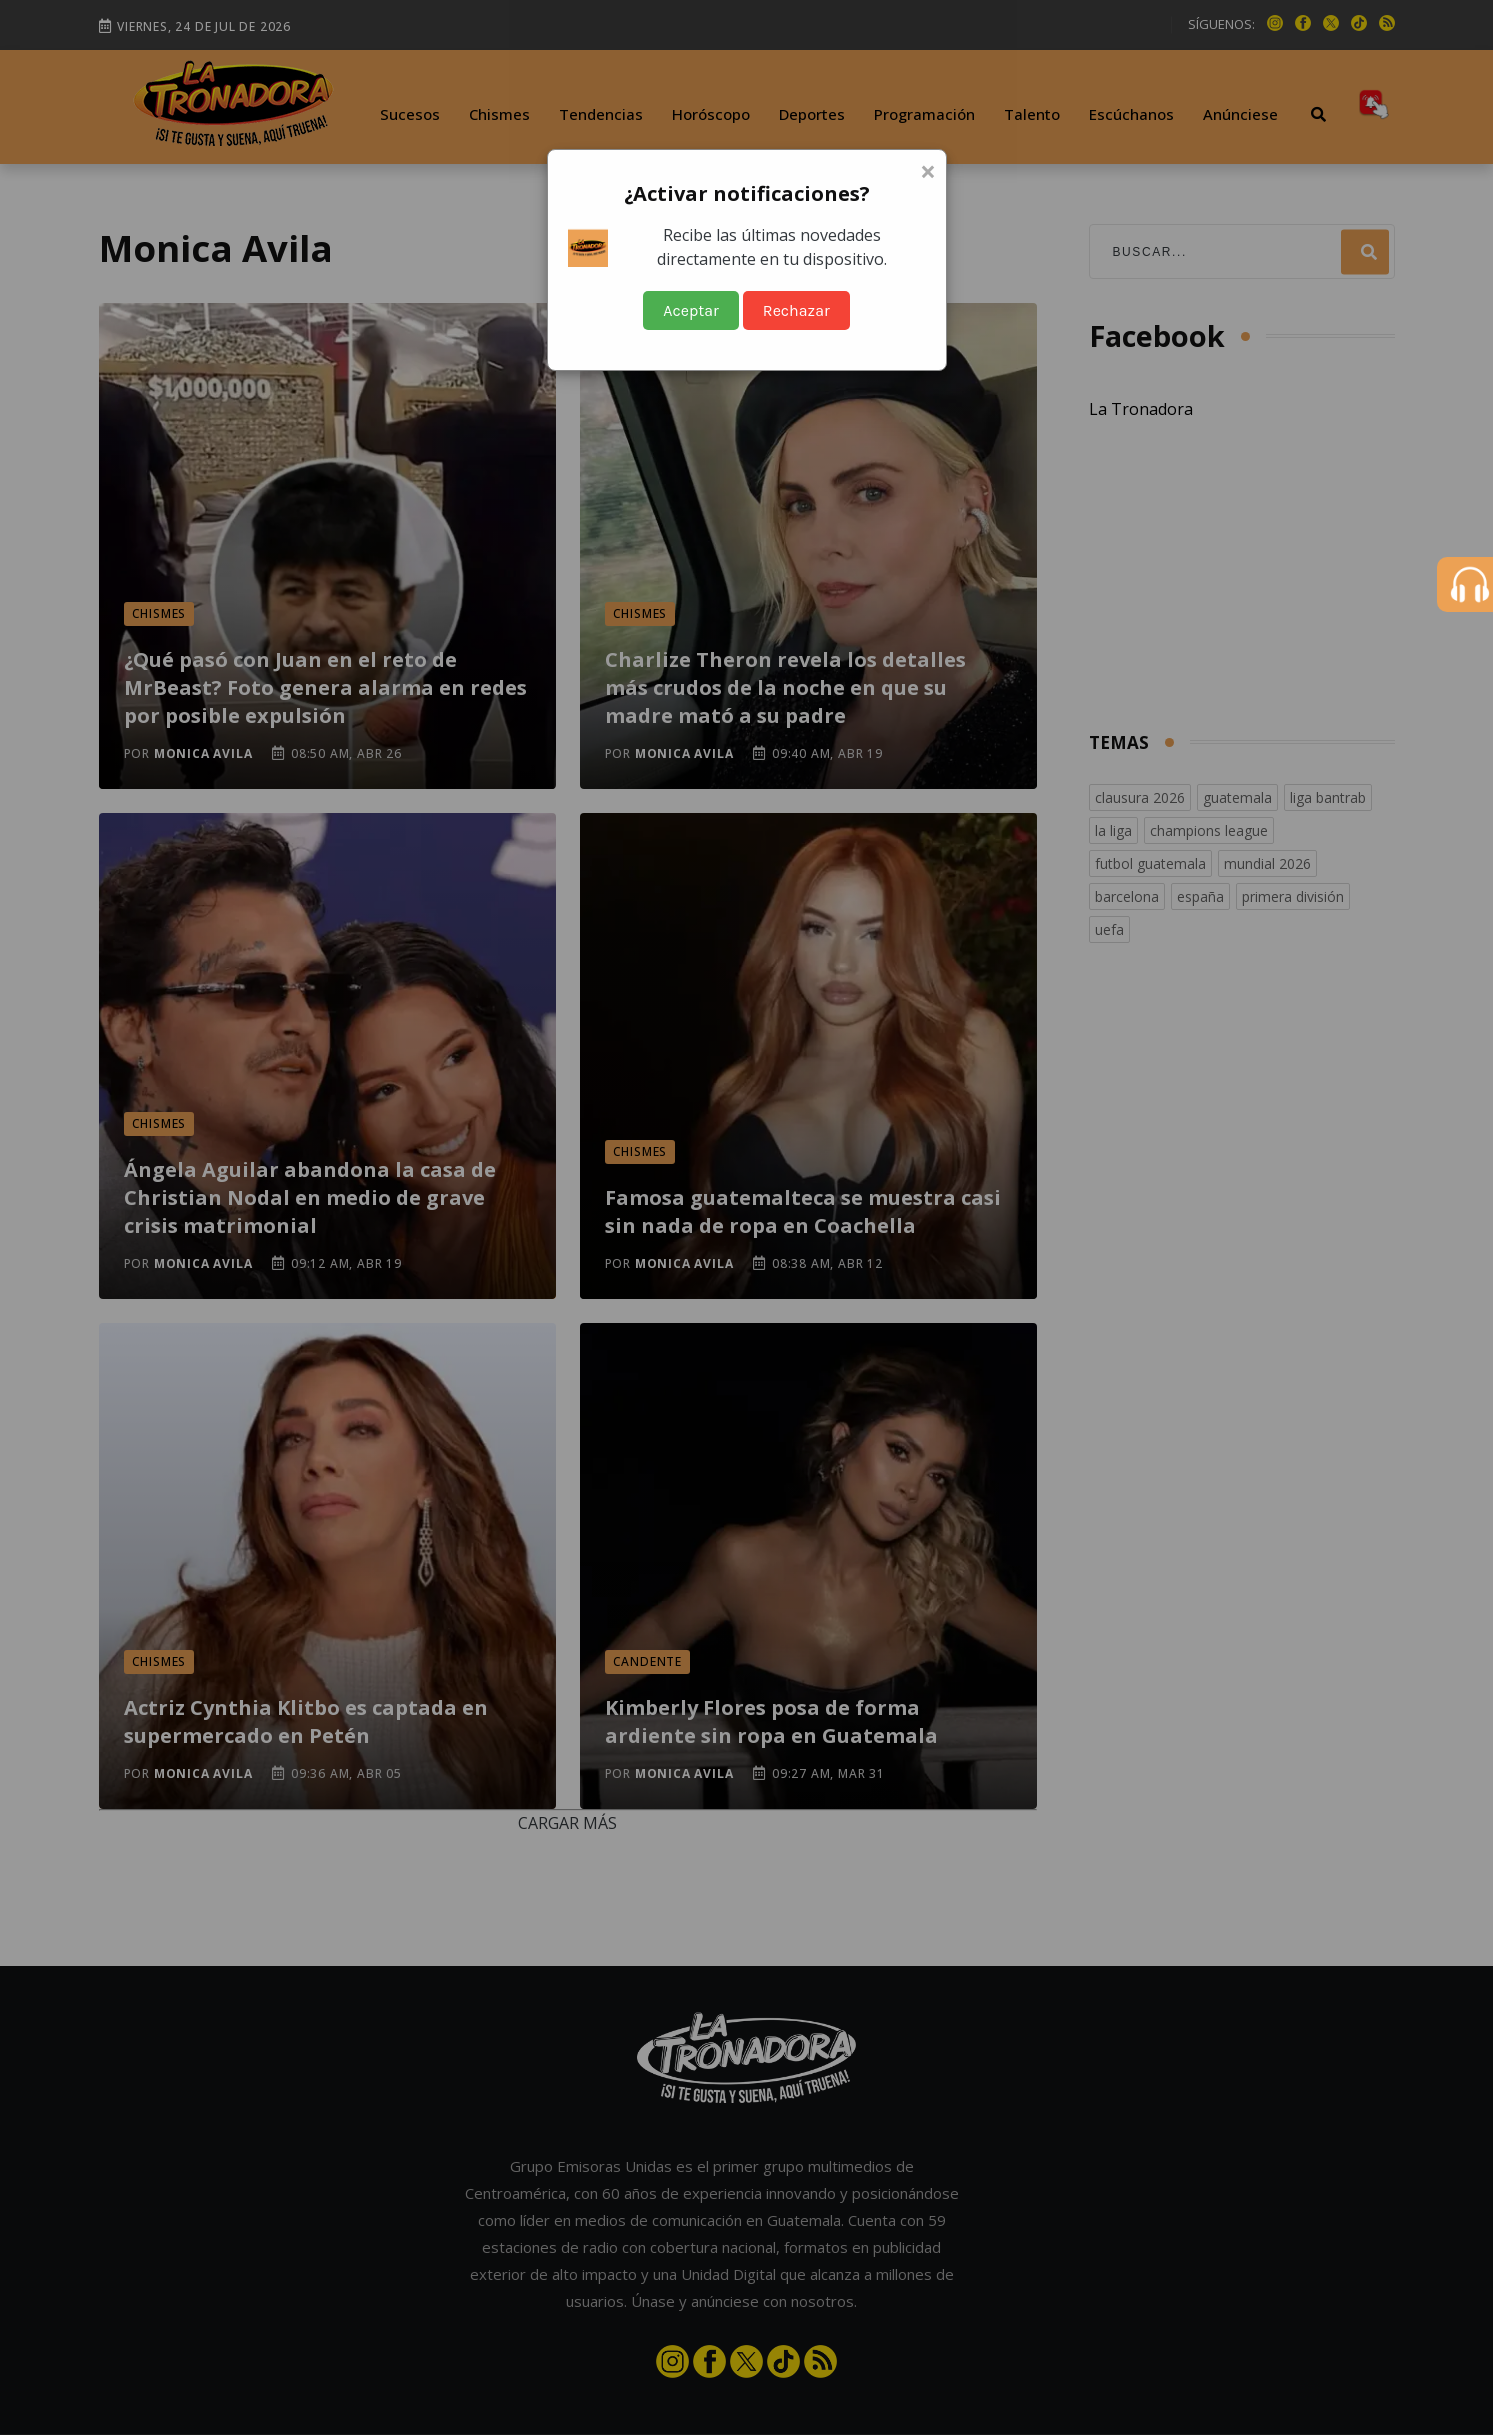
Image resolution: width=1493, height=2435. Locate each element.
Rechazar (796, 310)
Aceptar (691, 310)
